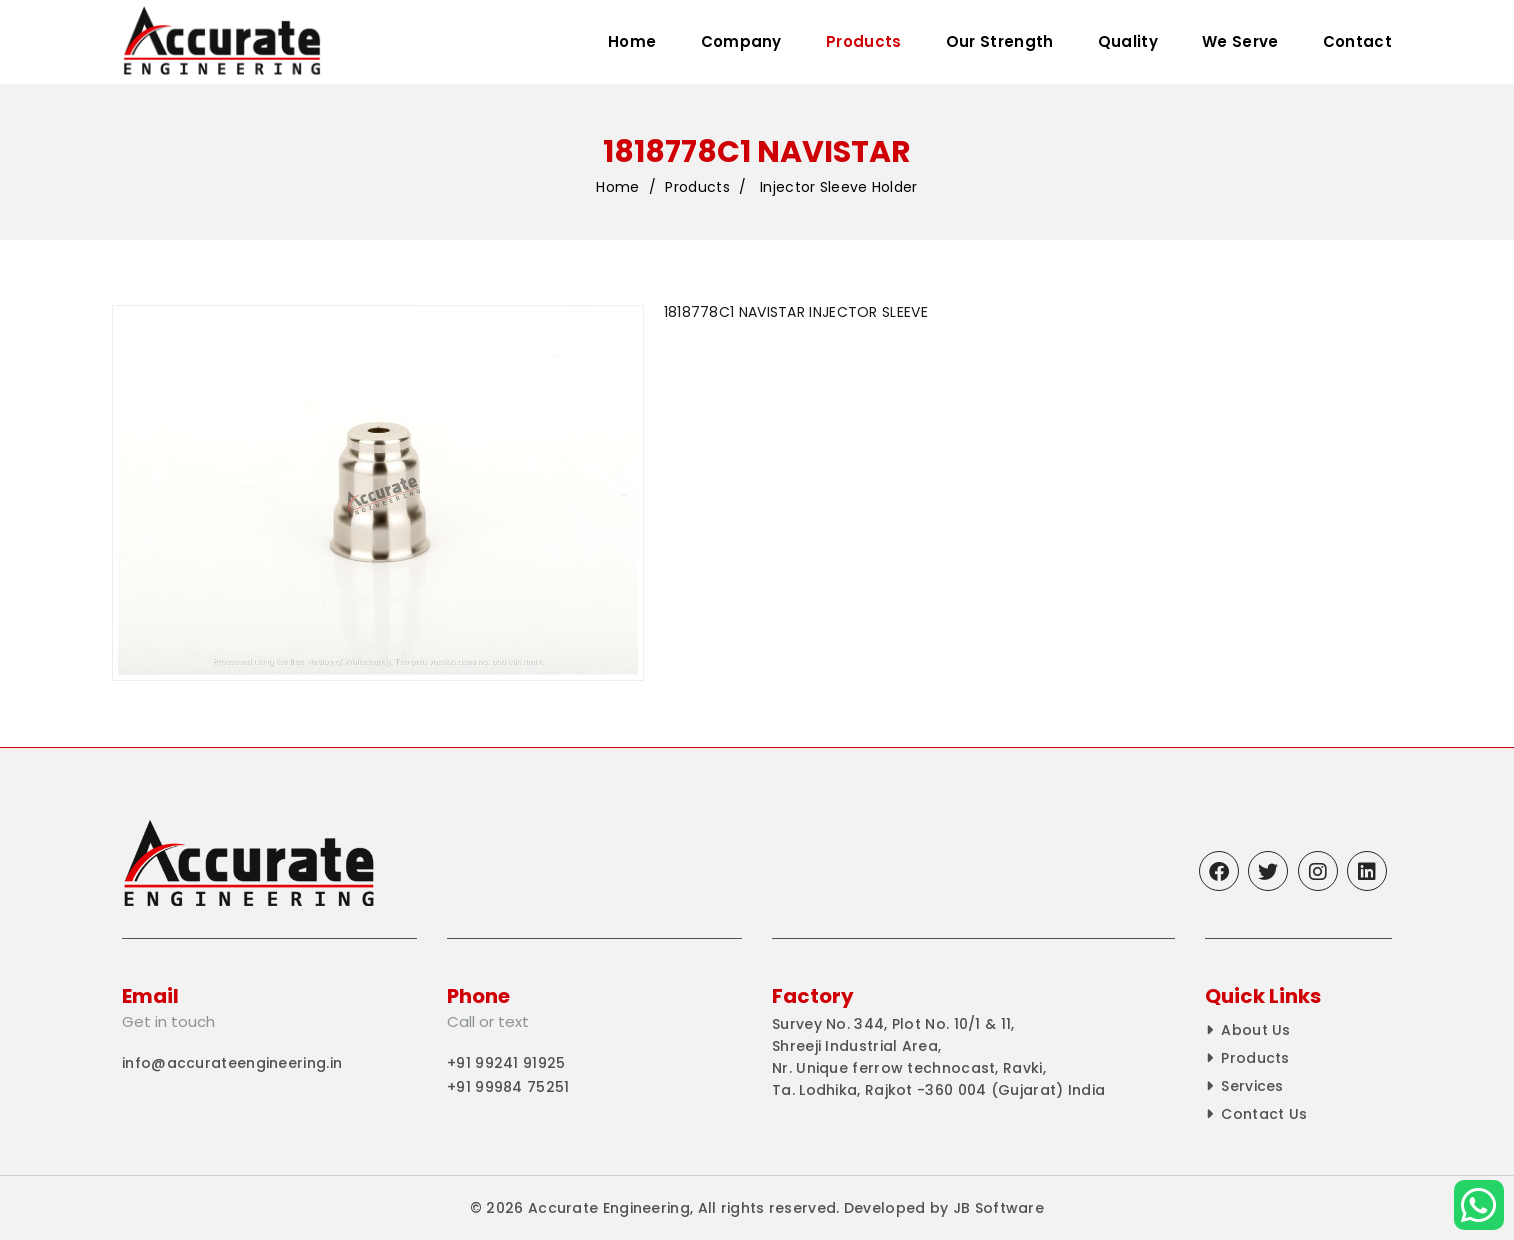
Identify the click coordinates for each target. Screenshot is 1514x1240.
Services (1252, 1086)
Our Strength (1000, 41)
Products (863, 41)
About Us (1255, 1030)
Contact (1357, 41)
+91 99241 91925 (506, 1063)
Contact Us (1264, 1114)
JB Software (998, 1208)
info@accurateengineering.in (232, 1063)
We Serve (1240, 41)
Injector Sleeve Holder (839, 188)
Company (741, 41)
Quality (1128, 41)
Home (632, 41)
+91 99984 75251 (508, 1087)
